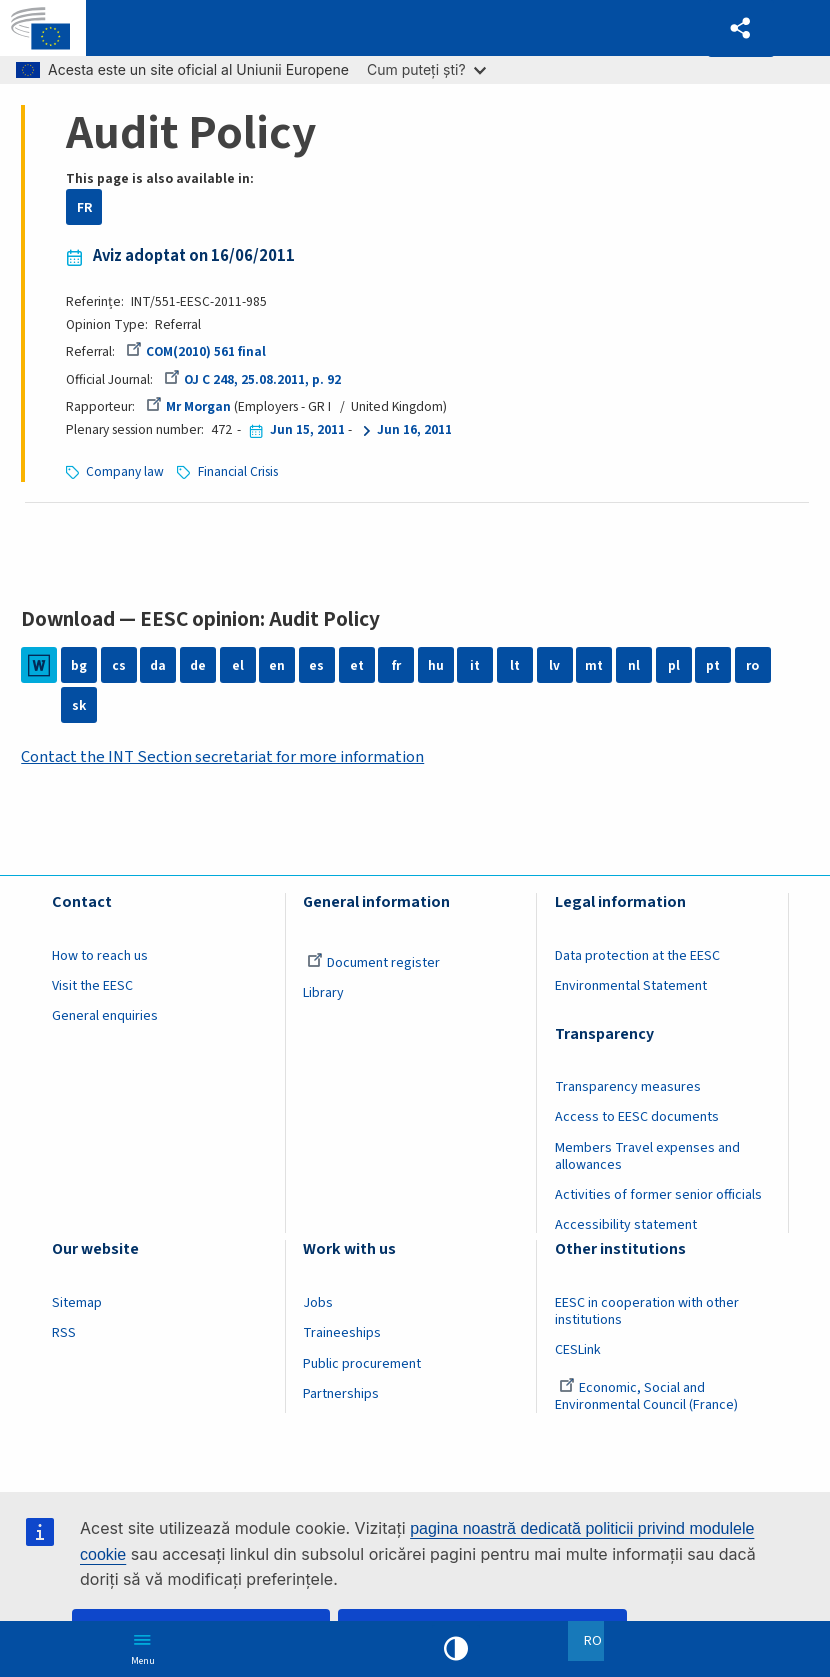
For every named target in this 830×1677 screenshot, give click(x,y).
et (357, 665)
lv (554, 665)
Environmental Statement (631, 986)
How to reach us (100, 956)
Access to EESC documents (637, 1117)
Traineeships (342, 1333)
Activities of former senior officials (658, 1195)
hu (436, 665)
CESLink (578, 1350)
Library (323, 993)
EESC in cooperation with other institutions (647, 1311)
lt (515, 665)
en (277, 665)
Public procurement (362, 1364)
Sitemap (77, 1303)
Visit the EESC (92, 986)
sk (79, 705)
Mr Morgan (188, 406)
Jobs (318, 1303)
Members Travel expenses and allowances (647, 1156)
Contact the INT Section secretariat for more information (224, 757)
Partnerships (341, 1394)
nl (634, 665)
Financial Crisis (238, 471)
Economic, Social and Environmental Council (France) (648, 1396)
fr (396, 665)
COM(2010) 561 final (196, 351)
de (198, 665)
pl (674, 665)
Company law (125, 471)
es (316, 665)
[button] (741, 28)
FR (84, 207)
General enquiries (105, 1016)
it (475, 665)
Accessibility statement (626, 1225)
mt (594, 665)
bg (79, 665)
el (238, 665)
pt (713, 665)
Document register (373, 963)
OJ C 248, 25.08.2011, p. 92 (252, 379)
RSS (64, 1333)
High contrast (456, 1649)
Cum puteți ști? (426, 69)
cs (119, 665)
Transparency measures (628, 1087)
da (158, 665)
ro (752, 665)
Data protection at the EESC (637, 956)
